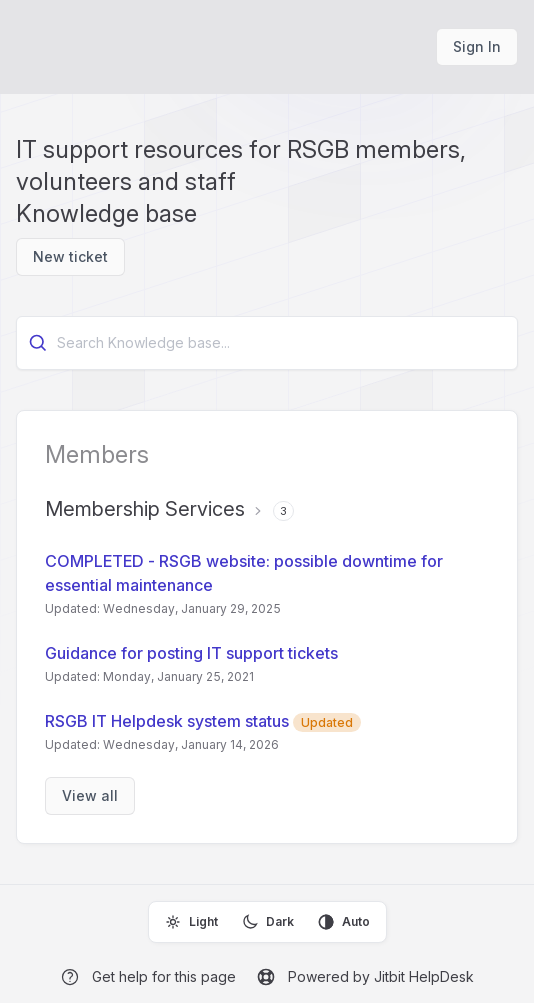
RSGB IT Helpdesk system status (203, 721)
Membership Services (145, 509)
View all (90, 795)
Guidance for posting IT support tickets (191, 653)
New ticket (70, 256)
